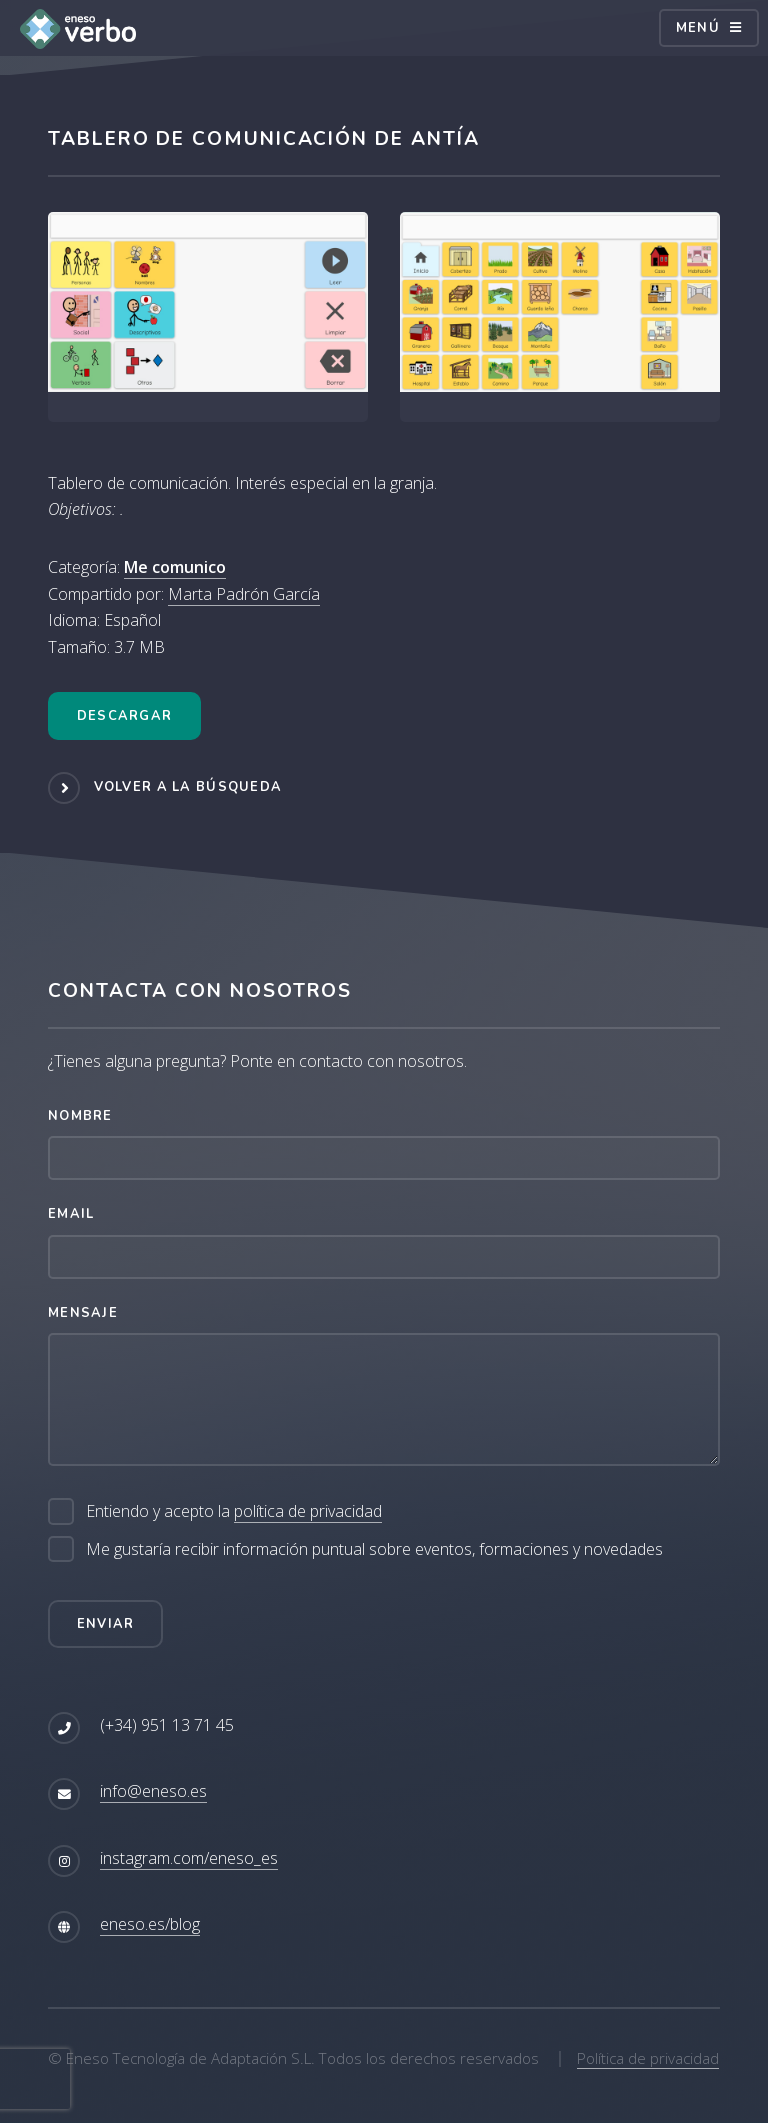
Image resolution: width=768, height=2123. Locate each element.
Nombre (80, 1116)
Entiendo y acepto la (234, 1511)
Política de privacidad (648, 2058)
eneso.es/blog (150, 1924)
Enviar (106, 1624)
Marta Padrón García (244, 594)
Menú (698, 28)
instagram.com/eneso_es (189, 1858)
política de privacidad (308, 1511)
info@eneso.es (153, 1791)
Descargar (125, 716)
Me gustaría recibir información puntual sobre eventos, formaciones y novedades (374, 1549)
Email (71, 1214)
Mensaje (83, 1313)
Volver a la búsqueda (188, 787)
